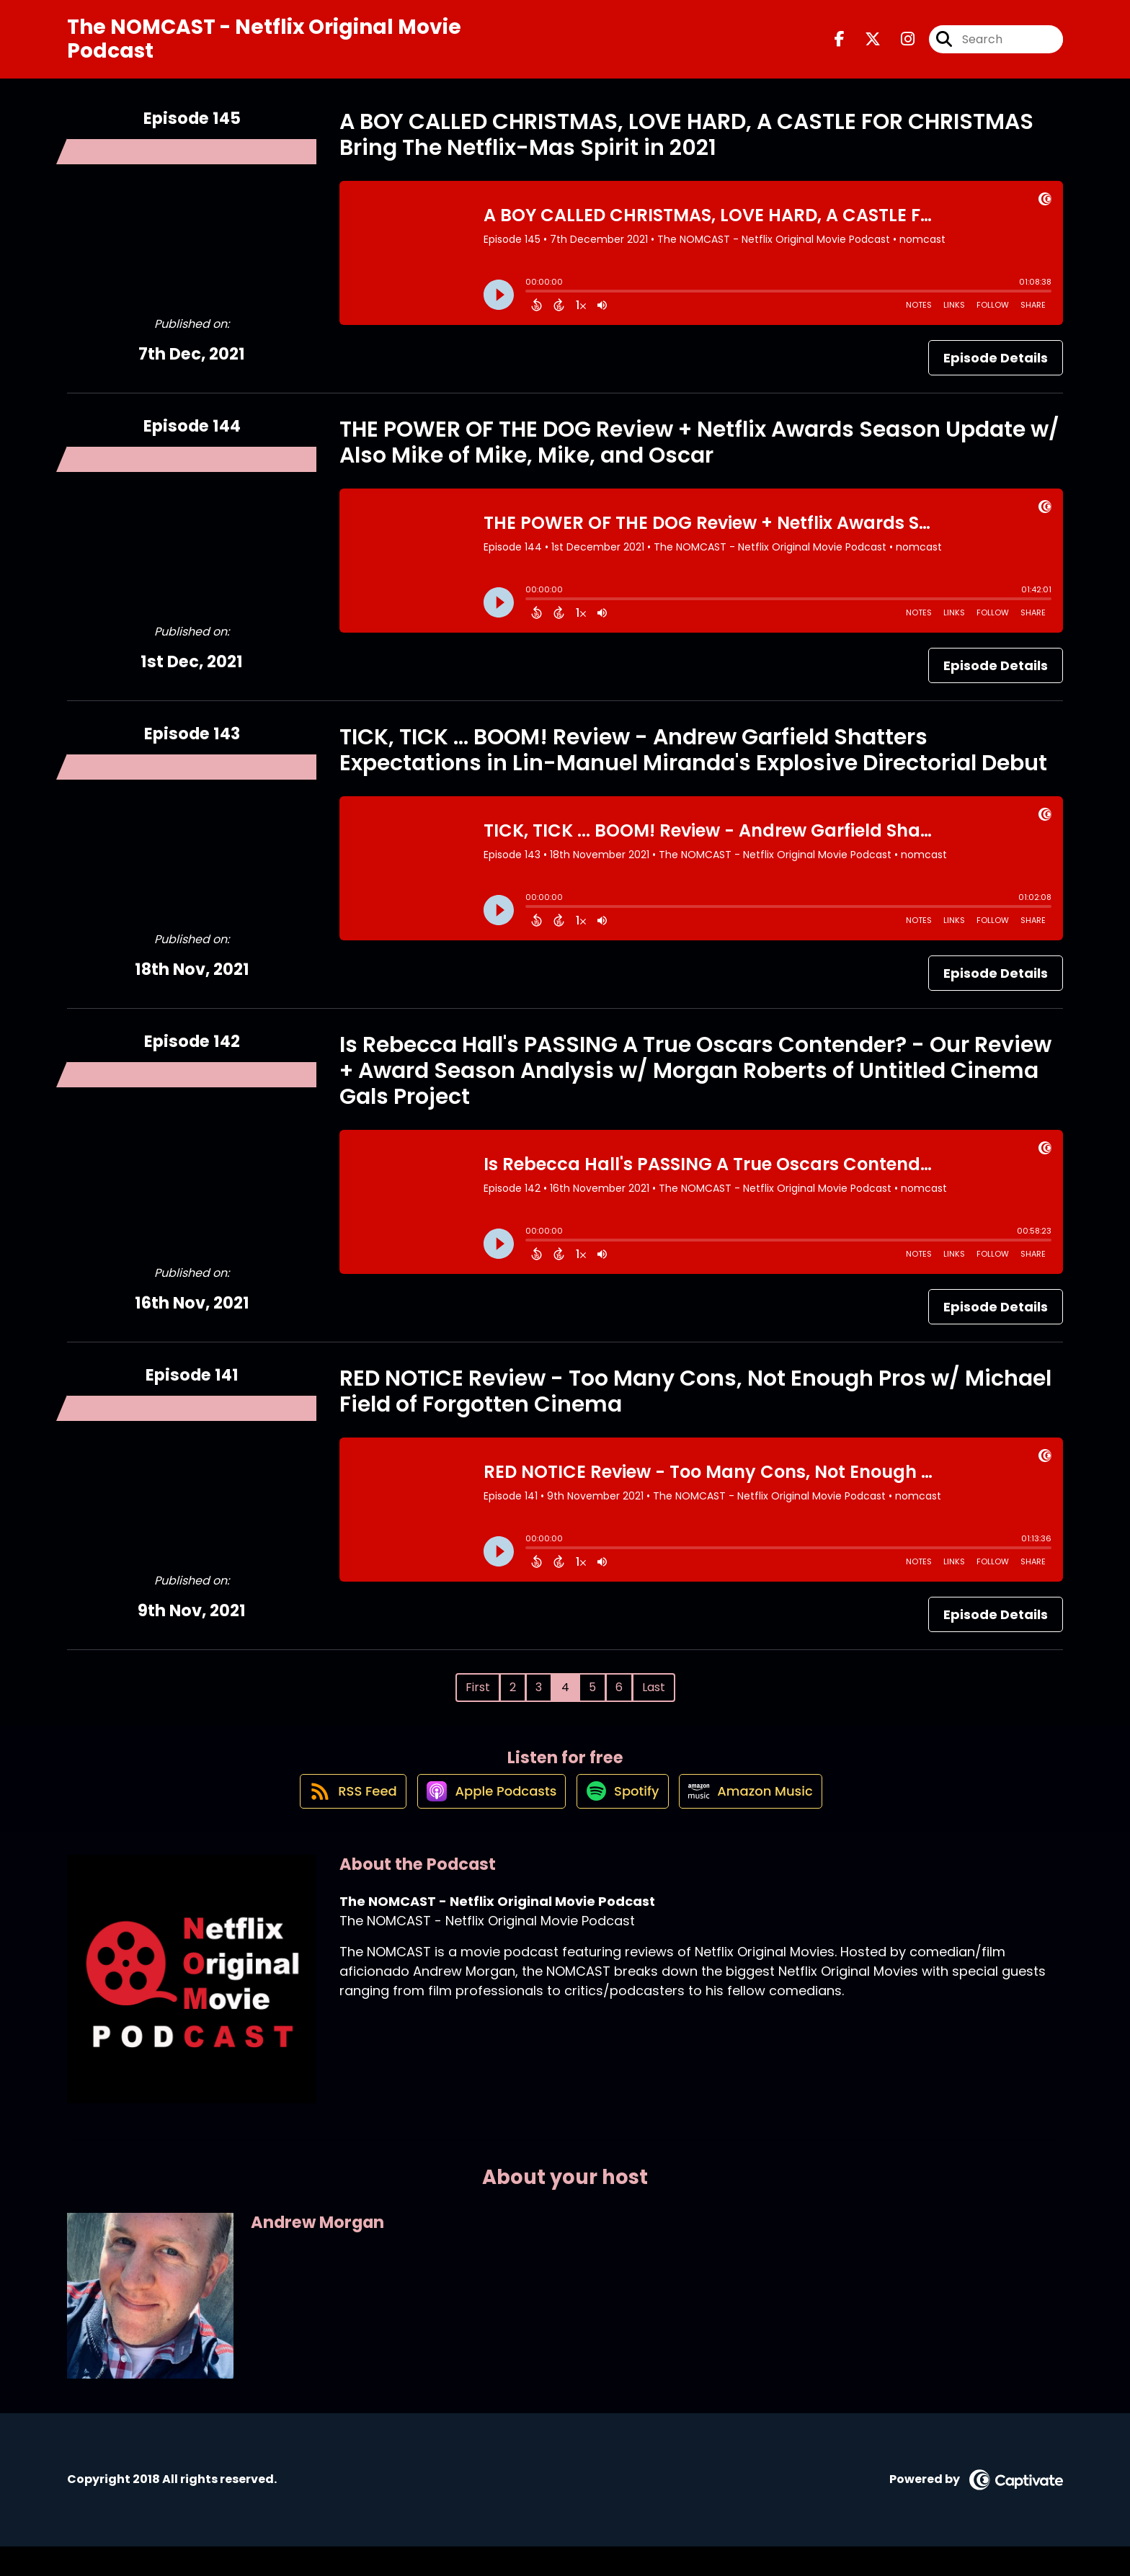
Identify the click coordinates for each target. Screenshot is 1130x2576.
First (478, 1700)
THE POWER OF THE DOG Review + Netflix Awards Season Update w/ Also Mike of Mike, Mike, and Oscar (699, 455)
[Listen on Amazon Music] (761, 1819)
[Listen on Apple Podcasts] (483, 1819)
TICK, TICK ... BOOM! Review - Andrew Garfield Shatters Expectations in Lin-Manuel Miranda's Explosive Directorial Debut (693, 763)
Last (653, 1700)
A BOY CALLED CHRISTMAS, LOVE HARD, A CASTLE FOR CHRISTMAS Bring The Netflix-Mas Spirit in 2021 (686, 148)
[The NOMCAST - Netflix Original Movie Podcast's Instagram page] (899, 46)
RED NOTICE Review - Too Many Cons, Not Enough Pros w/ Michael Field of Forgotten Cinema (695, 1404)
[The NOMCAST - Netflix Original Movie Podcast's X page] (864, 46)
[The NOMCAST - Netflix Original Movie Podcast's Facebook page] (840, 46)
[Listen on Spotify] (623, 1819)
